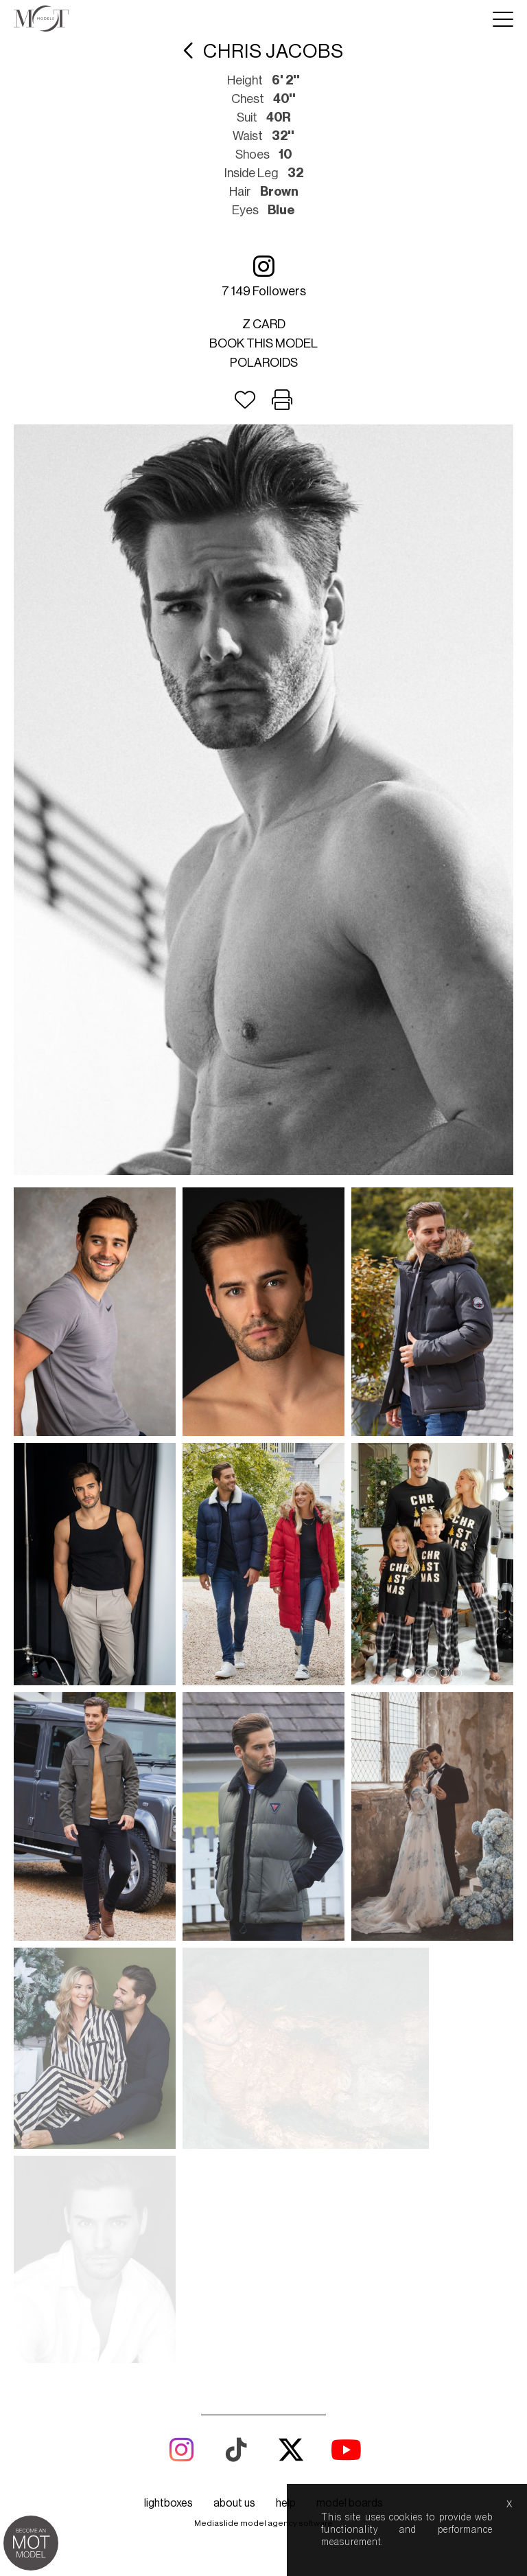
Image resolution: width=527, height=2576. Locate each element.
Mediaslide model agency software (263, 2114)
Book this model (263, 343)
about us (234, 2094)
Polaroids (264, 362)
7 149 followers (264, 275)
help (286, 2094)
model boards (349, 2094)
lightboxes (168, 2094)
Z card (263, 324)
